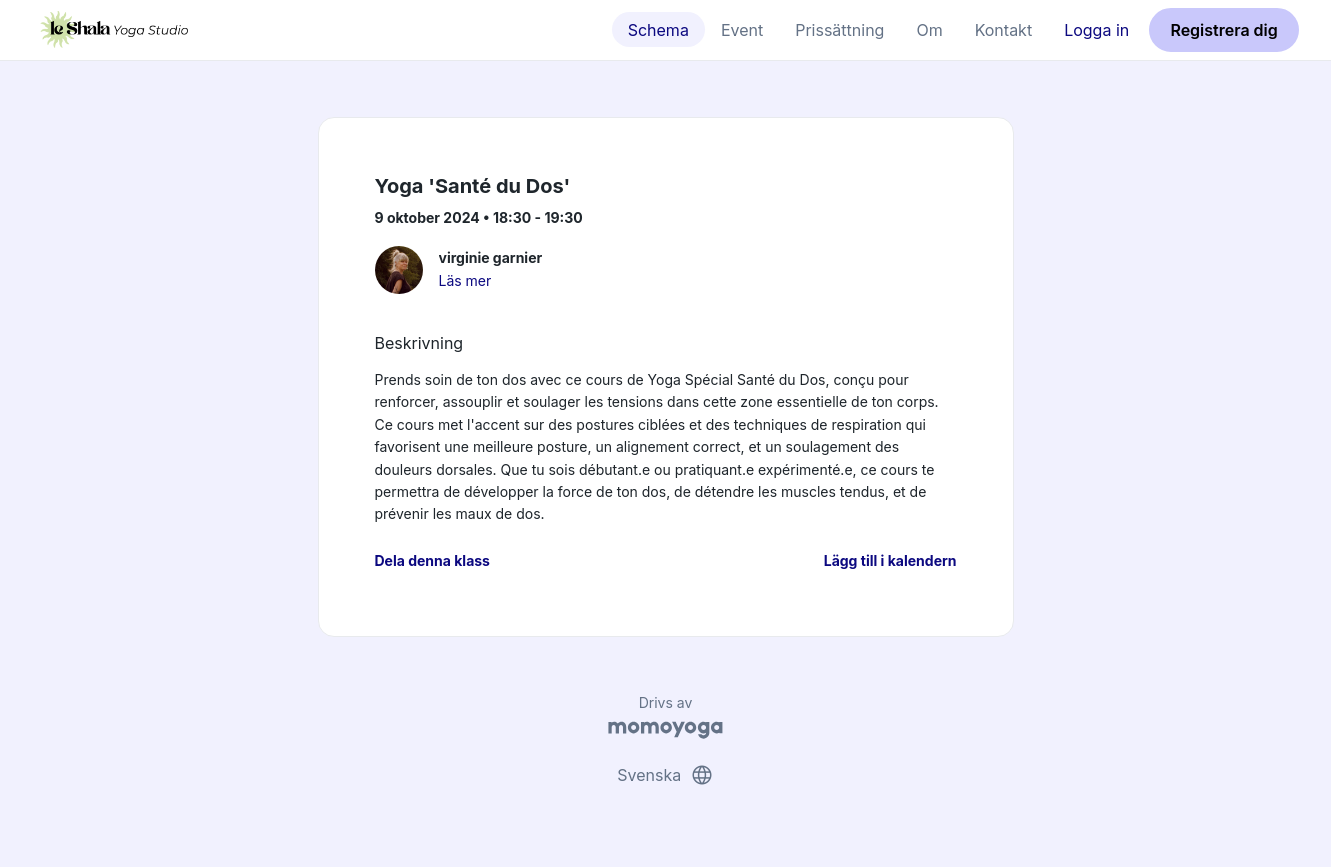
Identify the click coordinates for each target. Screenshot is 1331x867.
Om (929, 30)
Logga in (1096, 30)
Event (742, 30)
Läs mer (465, 280)
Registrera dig (1223, 30)
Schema (658, 30)
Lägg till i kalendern (890, 560)
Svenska (665, 775)
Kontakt (1003, 30)
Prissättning (839, 30)
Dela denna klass (432, 560)
